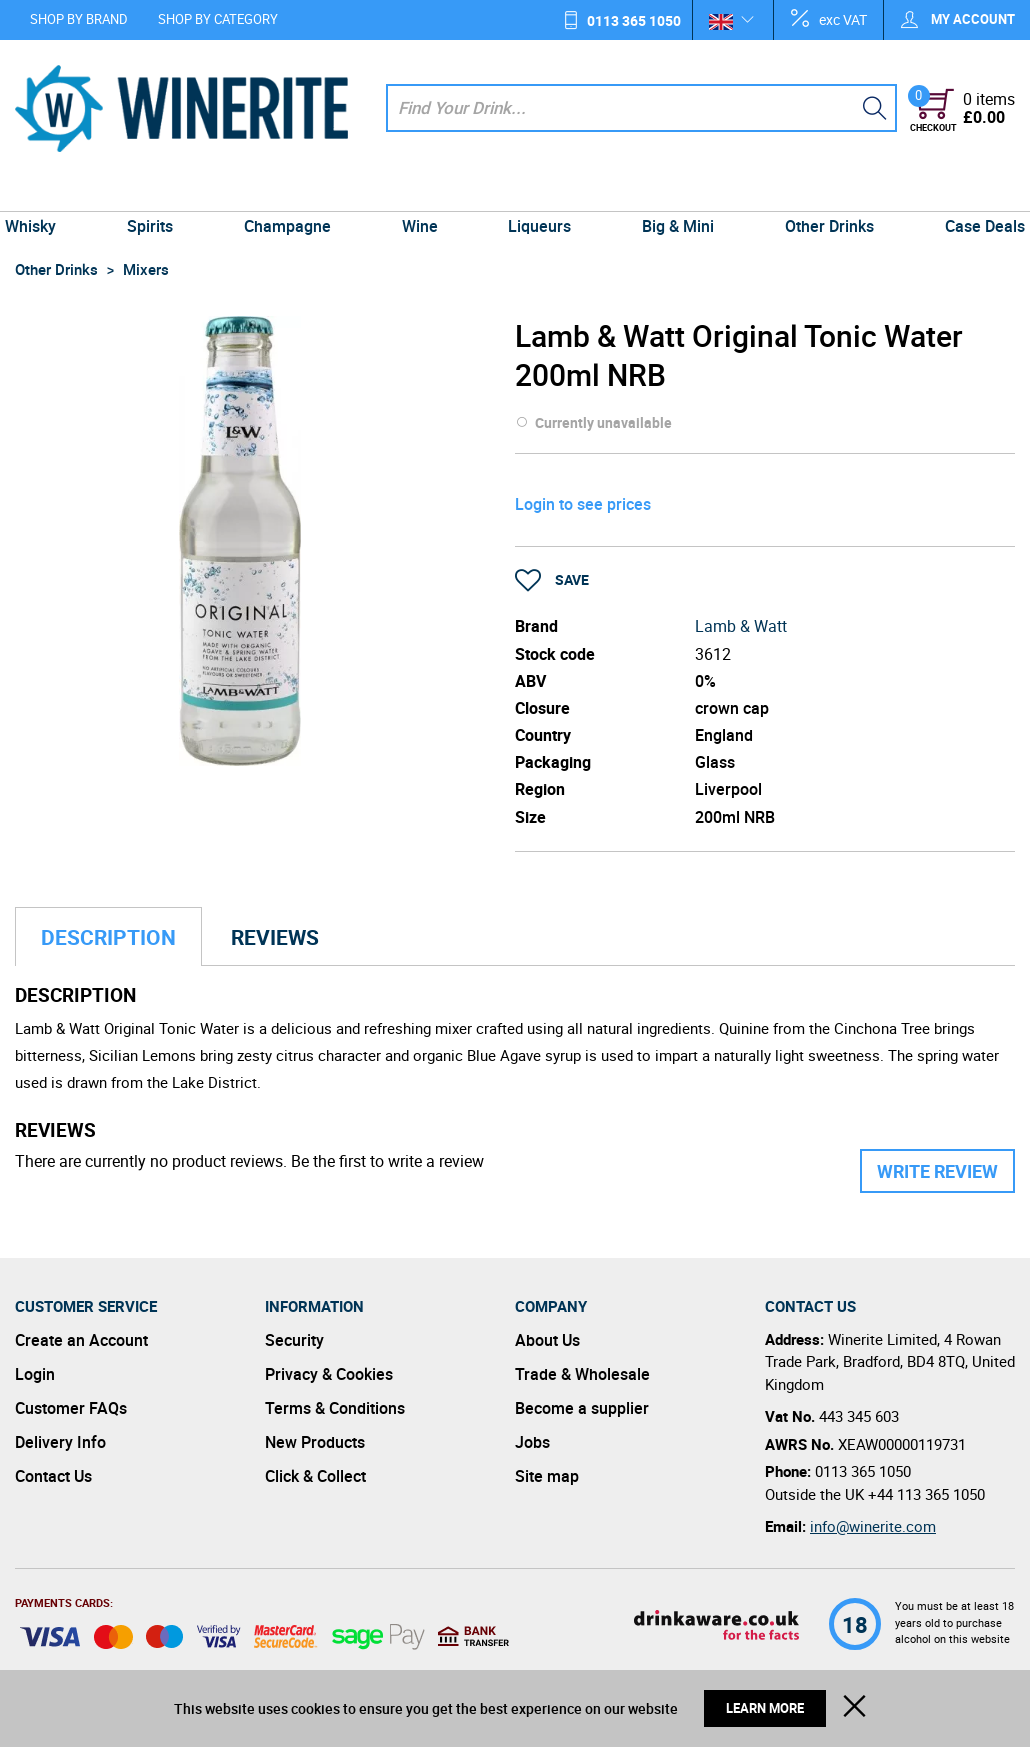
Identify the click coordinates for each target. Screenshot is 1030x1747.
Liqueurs (537, 192)
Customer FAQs (71, 1408)
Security (294, 1340)
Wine (422, 192)
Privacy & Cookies (329, 1374)
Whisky (45, 192)
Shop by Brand (79, 19)
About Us (547, 1340)
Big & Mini (672, 192)
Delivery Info (60, 1442)
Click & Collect (315, 1476)
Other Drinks (818, 192)
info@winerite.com (873, 1526)
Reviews (275, 937)
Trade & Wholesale (582, 1374)
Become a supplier (582, 1408)
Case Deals (970, 192)
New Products (315, 1442)
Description (108, 937)
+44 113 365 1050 (926, 1494)
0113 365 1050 (634, 20)
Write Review (937, 1171)
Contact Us (53, 1476)
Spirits (161, 192)
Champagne (293, 192)
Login (35, 1374)
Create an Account (81, 1340)
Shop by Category (218, 19)
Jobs (532, 1442)
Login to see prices (583, 504)
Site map (547, 1476)
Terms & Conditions (335, 1408)
